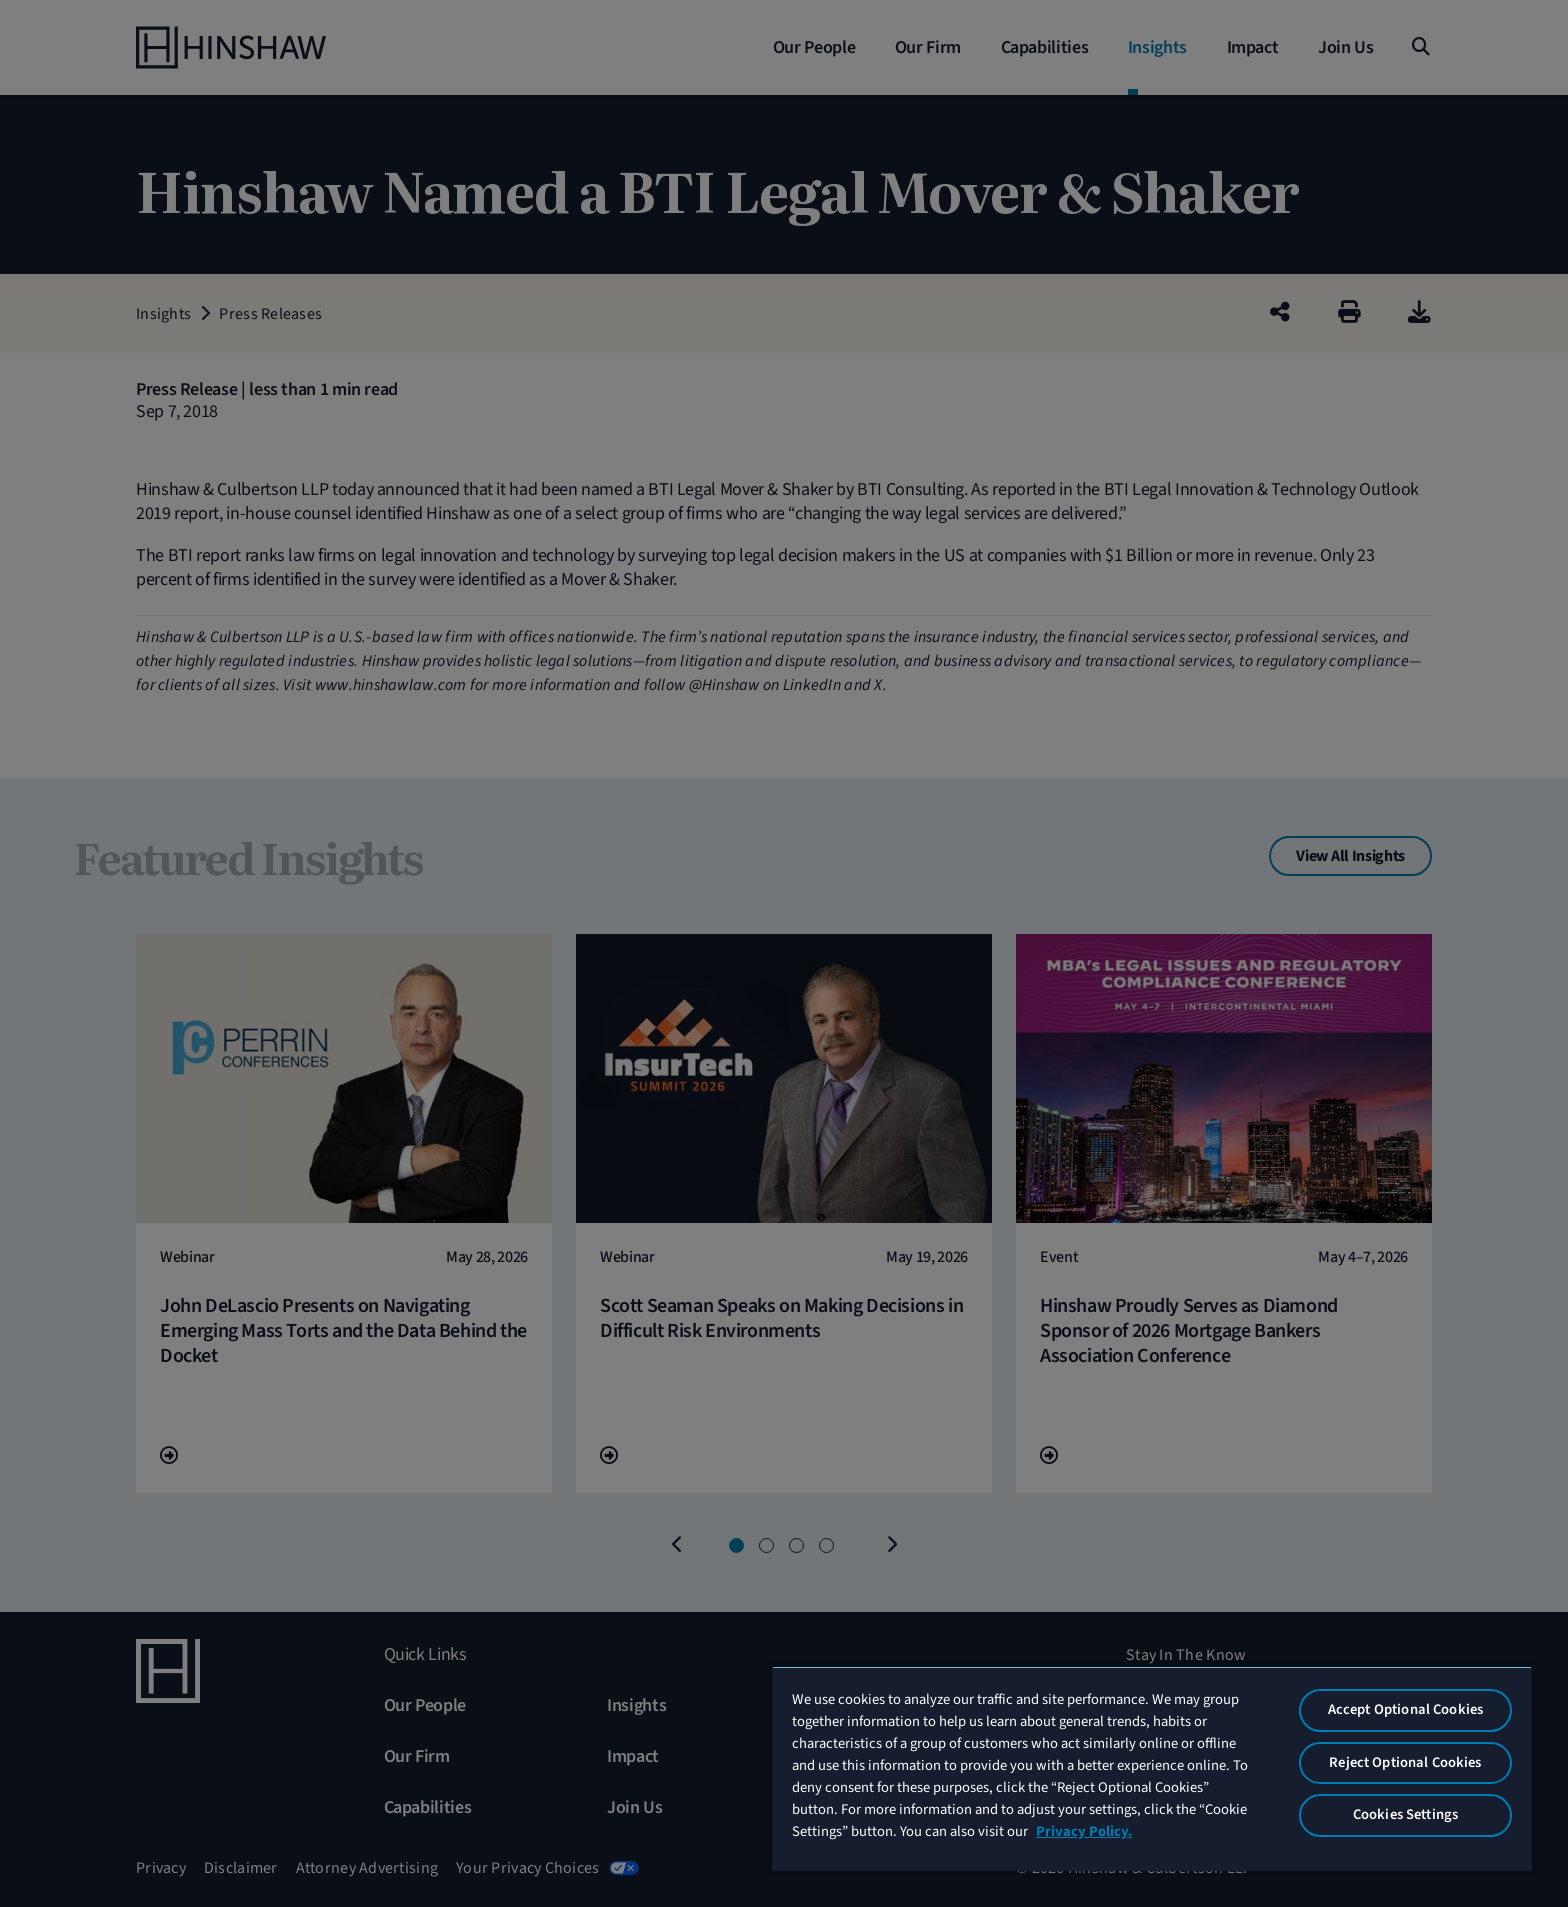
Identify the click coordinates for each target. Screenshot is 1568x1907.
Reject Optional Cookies (1405, 1762)
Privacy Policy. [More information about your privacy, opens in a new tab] (1084, 1831)
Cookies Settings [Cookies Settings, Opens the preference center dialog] (1405, 1814)
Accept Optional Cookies (1405, 1709)
